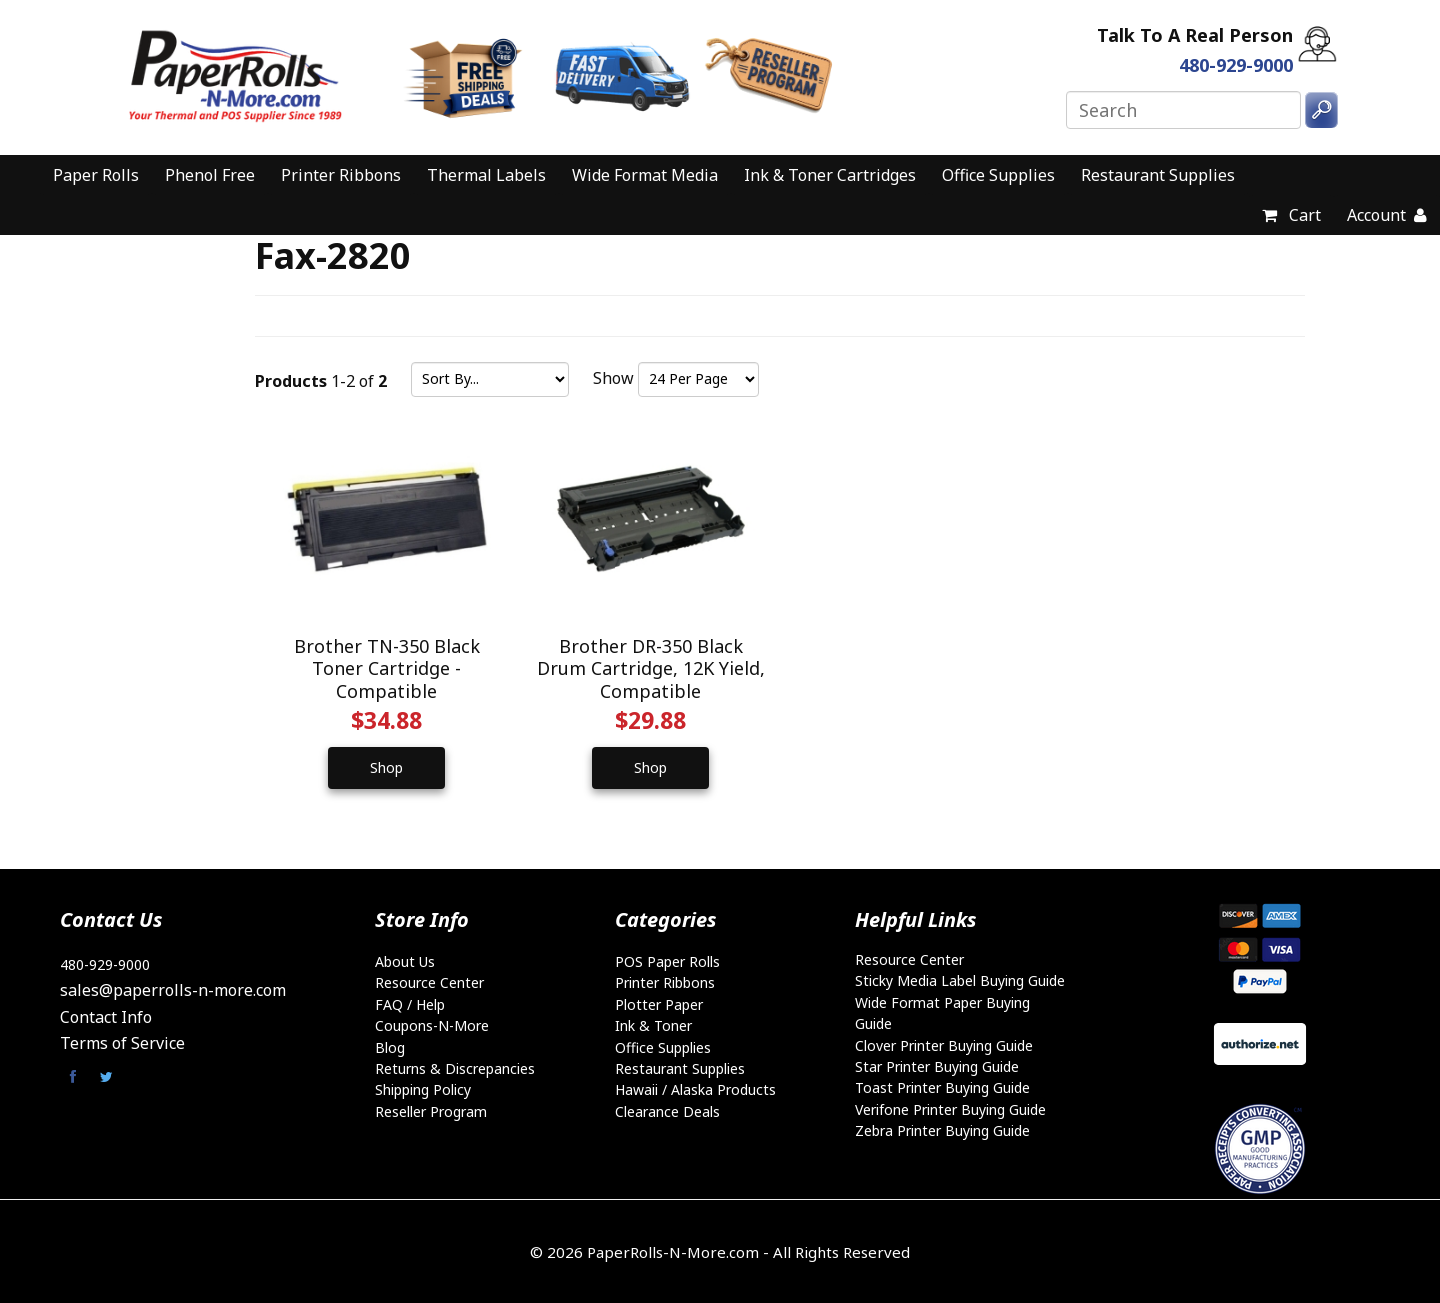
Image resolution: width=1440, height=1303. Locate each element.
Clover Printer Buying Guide (944, 1043)
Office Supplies (998, 175)
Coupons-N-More (432, 1024)
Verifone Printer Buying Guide (950, 1107)
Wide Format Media (645, 175)
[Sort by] (490, 379)
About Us (405, 959)
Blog (390, 1045)
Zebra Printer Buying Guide (942, 1129)
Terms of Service (122, 1042)
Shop (386, 765)
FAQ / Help (410, 1002)
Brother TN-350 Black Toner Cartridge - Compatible (386, 667)
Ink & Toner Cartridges (830, 175)
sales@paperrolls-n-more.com (173, 989)
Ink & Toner (653, 1024)
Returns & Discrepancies (455, 1067)
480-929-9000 (105, 962)
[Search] (1183, 110)
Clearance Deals (667, 1109)
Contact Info (106, 1015)
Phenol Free (210, 175)
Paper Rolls (96, 175)
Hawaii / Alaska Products (695, 1088)
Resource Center (429, 981)
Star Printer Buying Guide (937, 1065)
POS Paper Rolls (667, 959)
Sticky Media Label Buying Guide (960, 979)
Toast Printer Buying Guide (942, 1086)
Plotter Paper (659, 1002)
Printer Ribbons (341, 175)
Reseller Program (431, 1109)
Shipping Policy (423, 1088)
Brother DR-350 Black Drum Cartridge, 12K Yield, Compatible (649, 667)
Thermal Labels (486, 175)
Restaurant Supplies (1158, 175)
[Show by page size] (698, 379)
